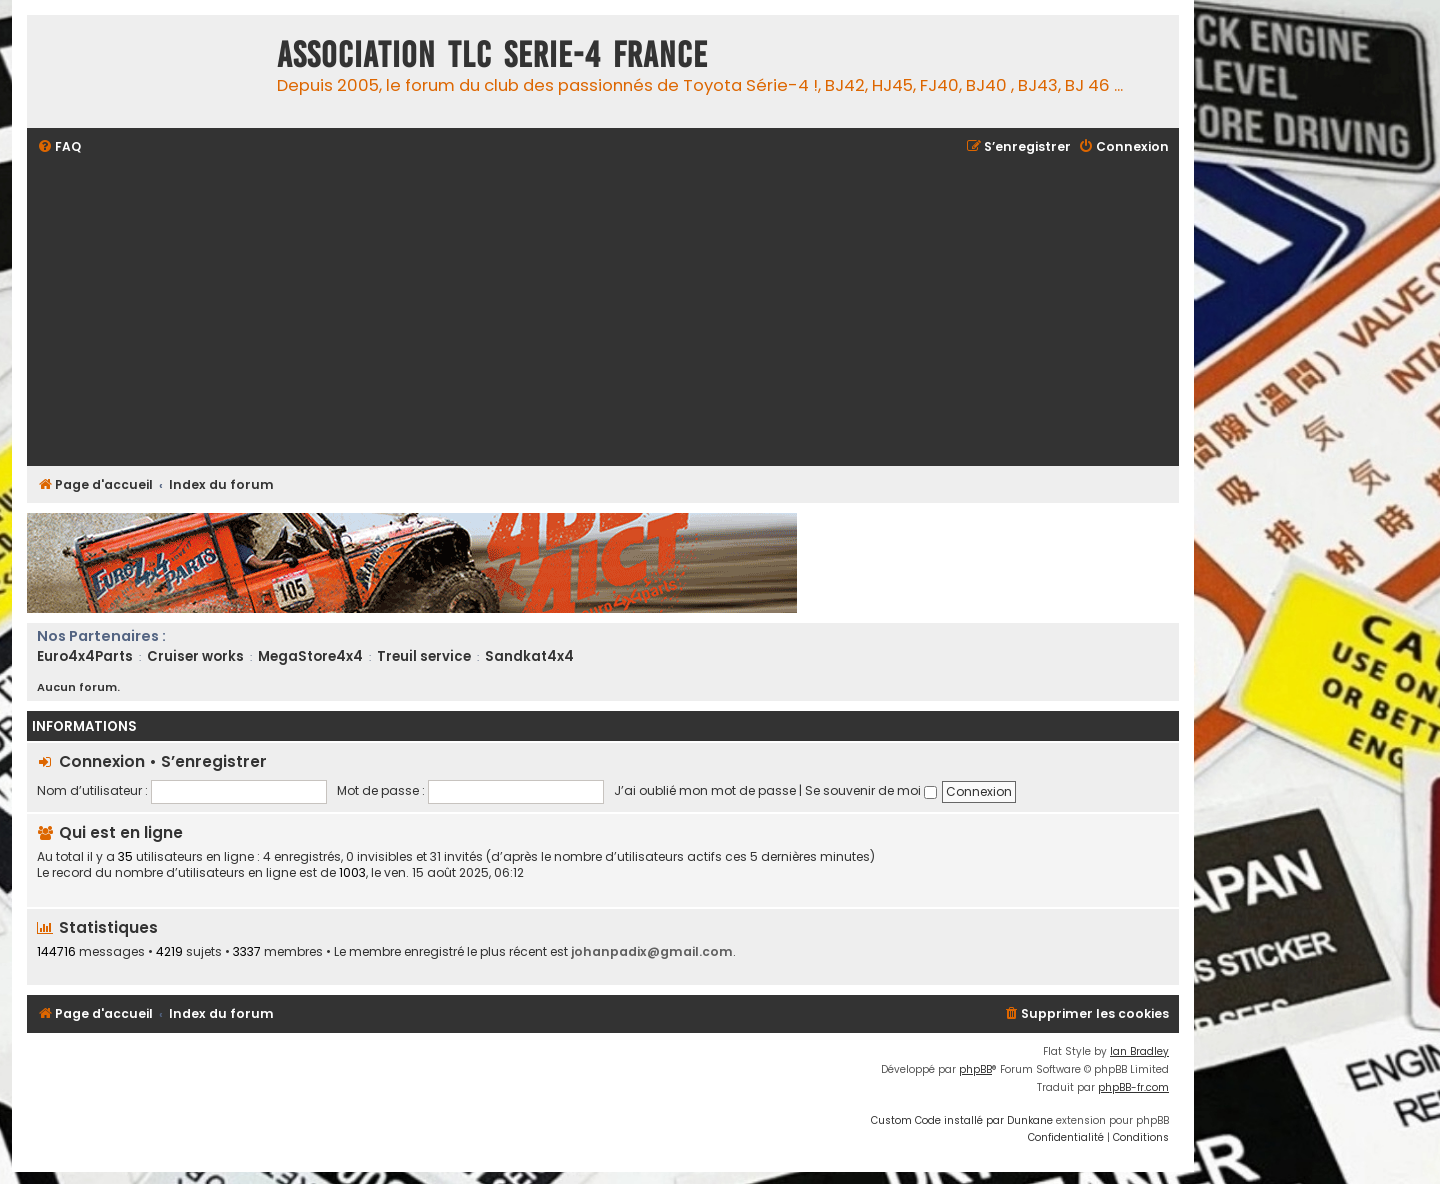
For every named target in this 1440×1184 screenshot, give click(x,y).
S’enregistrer (214, 761)
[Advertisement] (637, 313)
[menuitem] (59, 147)
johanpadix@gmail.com (652, 951)
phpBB (975, 1069)
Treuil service (424, 656)
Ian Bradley (1139, 1051)
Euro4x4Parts (85, 656)
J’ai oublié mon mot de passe (705, 790)
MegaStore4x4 (310, 656)
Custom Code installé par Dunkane (962, 1120)
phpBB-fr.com (1133, 1087)
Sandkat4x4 (529, 656)
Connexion (102, 761)
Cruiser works (195, 656)
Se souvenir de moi (871, 790)
